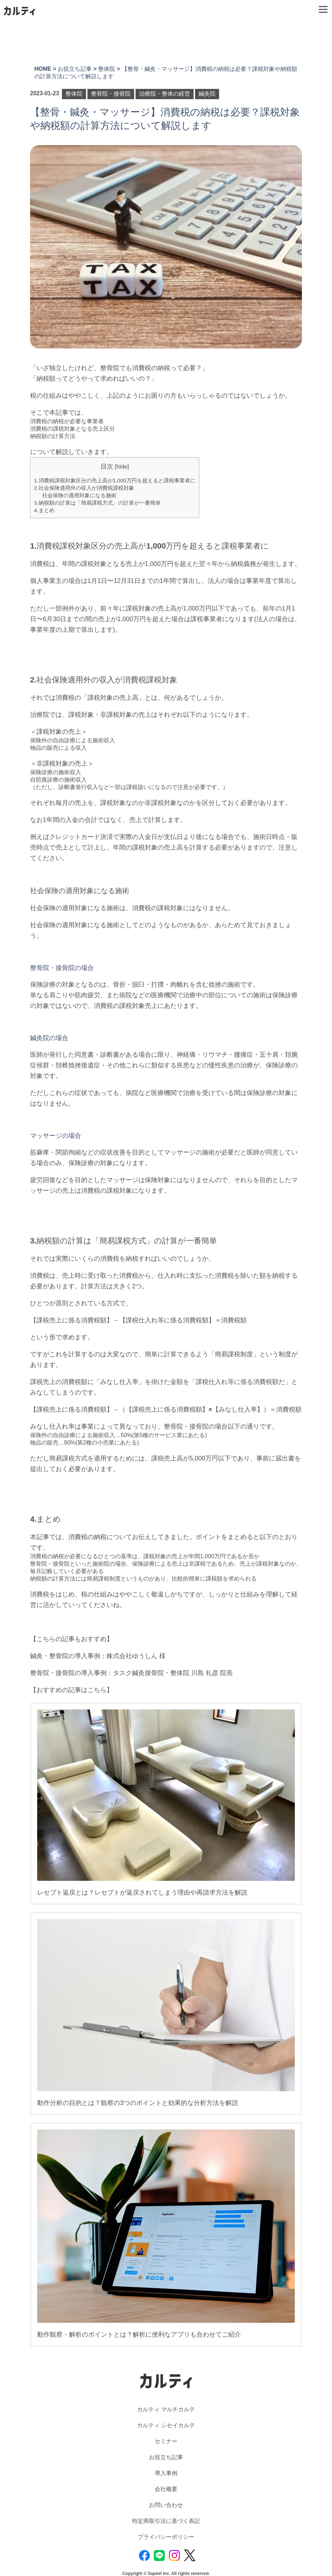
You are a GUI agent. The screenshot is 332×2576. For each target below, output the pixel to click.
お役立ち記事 (166, 2457)
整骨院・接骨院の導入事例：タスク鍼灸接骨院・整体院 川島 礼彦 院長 (131, 1672)
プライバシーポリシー (166, 2537)
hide (121, 466)
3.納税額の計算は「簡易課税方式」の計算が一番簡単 (97, 503)
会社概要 (166, 2489)
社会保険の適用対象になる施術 (79, 495)
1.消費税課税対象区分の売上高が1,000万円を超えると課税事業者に (114, 480)
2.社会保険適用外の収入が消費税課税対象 (84, 488)
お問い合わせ (166, 2505)
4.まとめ (44, 510)
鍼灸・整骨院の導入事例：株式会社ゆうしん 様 (98, 1655)
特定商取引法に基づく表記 (166, 2521)
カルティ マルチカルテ (166, 2409)
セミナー (166, 2441)
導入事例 (166, 2473)
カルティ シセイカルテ (166, 2425)
